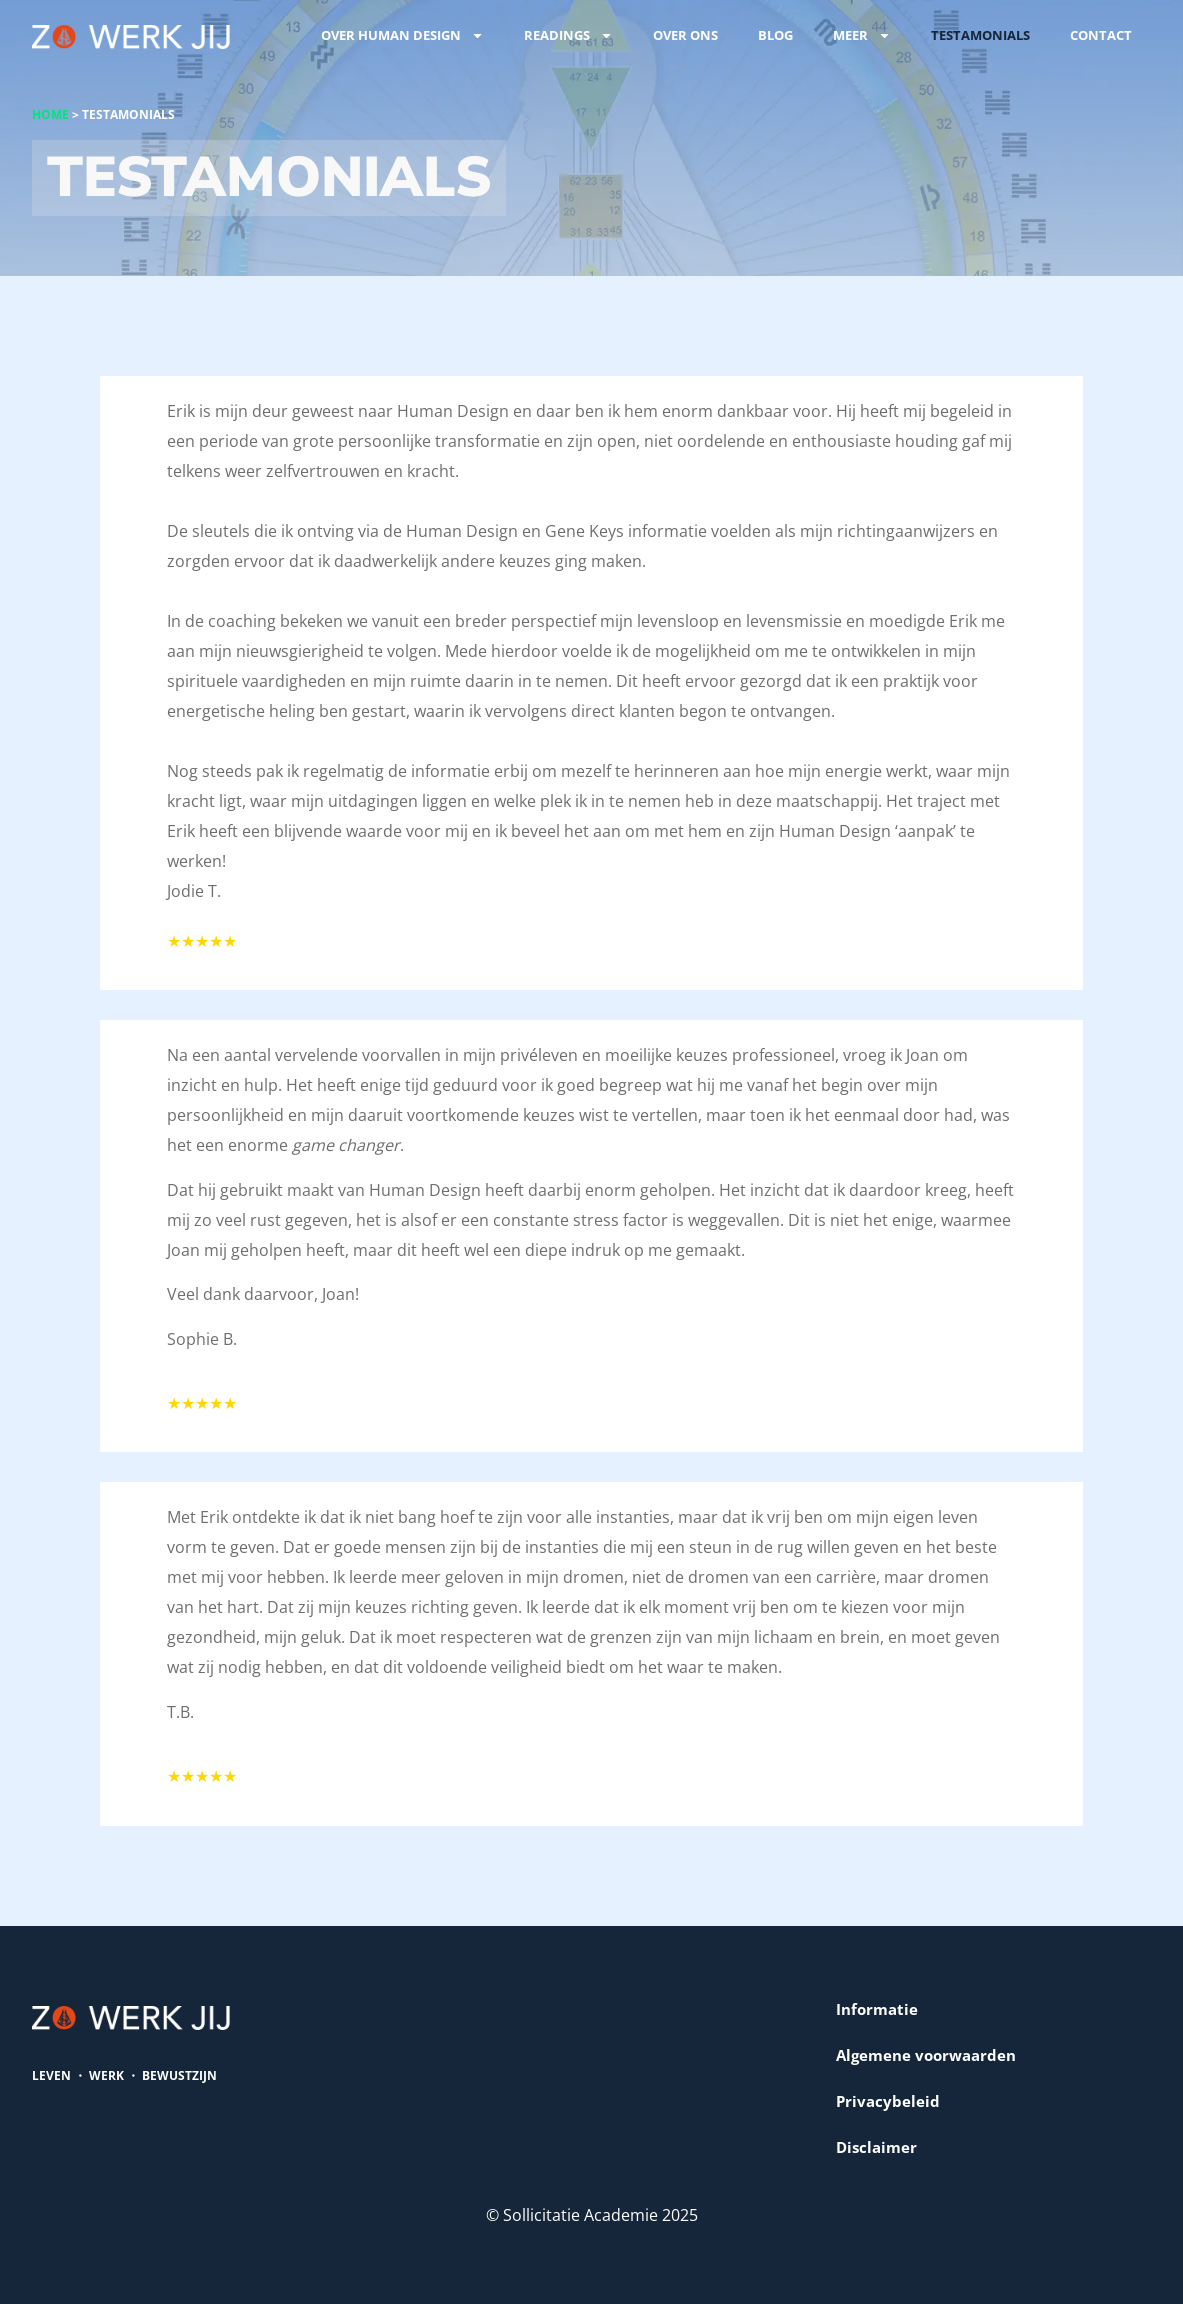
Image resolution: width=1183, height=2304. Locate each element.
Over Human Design (402, 35)
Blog (775, 35)
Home (50, 114)
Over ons (685, 35)
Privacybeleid (888, 2101)
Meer (862, 35)
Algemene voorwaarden (926, 2055)
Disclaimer (876, 2147)
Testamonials (980, 35)
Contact (1101, 35)
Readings (568, 35)
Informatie (877, 2009)
